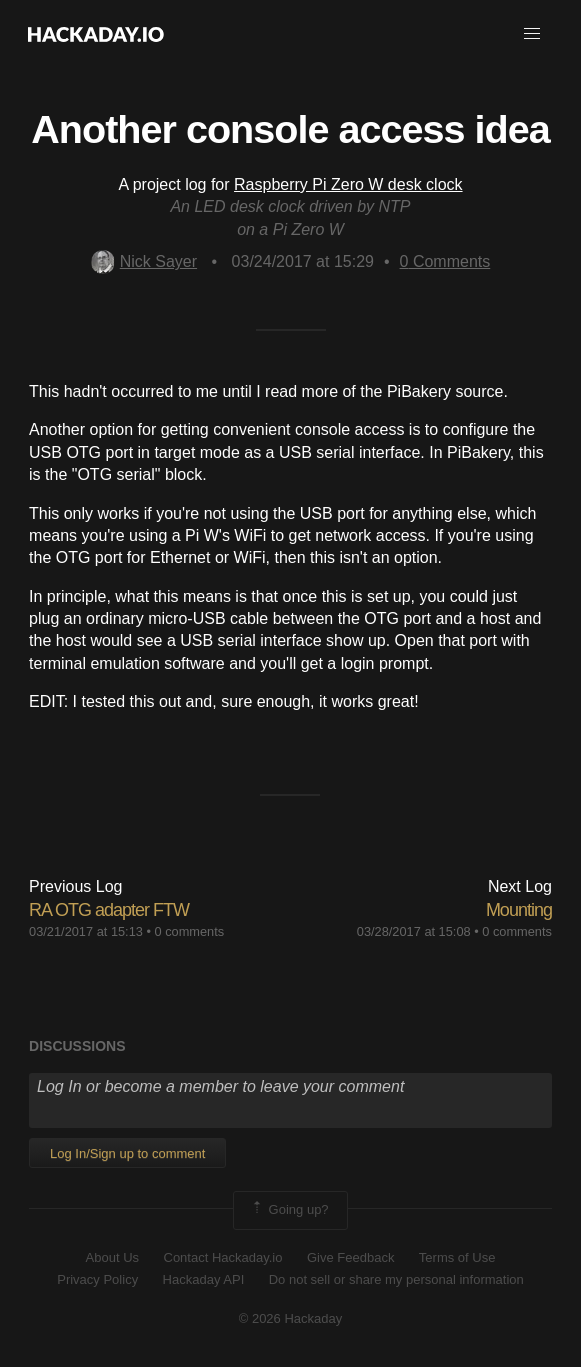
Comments (445, 261)
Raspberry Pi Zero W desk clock (348, 184)
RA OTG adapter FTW (109, 910)
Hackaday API (204, 1279)
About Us (112, 1257)
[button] (532, 34)
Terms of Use (457, 1257)
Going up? (289, 1210)
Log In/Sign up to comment (127, 1153)
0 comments (190, 931)
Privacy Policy (97, 1279)
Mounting (519, 910)
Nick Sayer (144, 261)
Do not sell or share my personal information (396, 1279)
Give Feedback (350, 1257)
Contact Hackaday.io (223, 1257)
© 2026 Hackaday (291, 1318)
